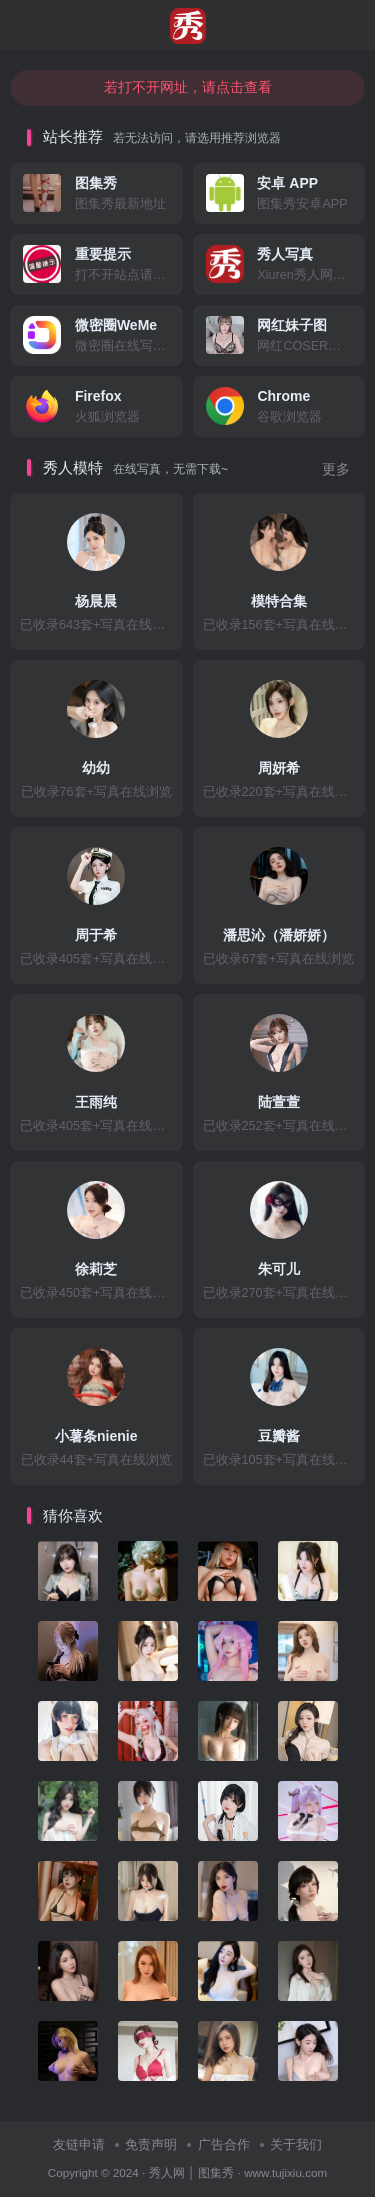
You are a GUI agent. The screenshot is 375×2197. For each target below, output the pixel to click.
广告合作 (224, 2144)
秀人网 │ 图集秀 (192, 2172)
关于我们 (296, 2144)
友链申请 (79, 2144)
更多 (336, 469)
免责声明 (151, 2144)
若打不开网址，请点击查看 (188, 87)
